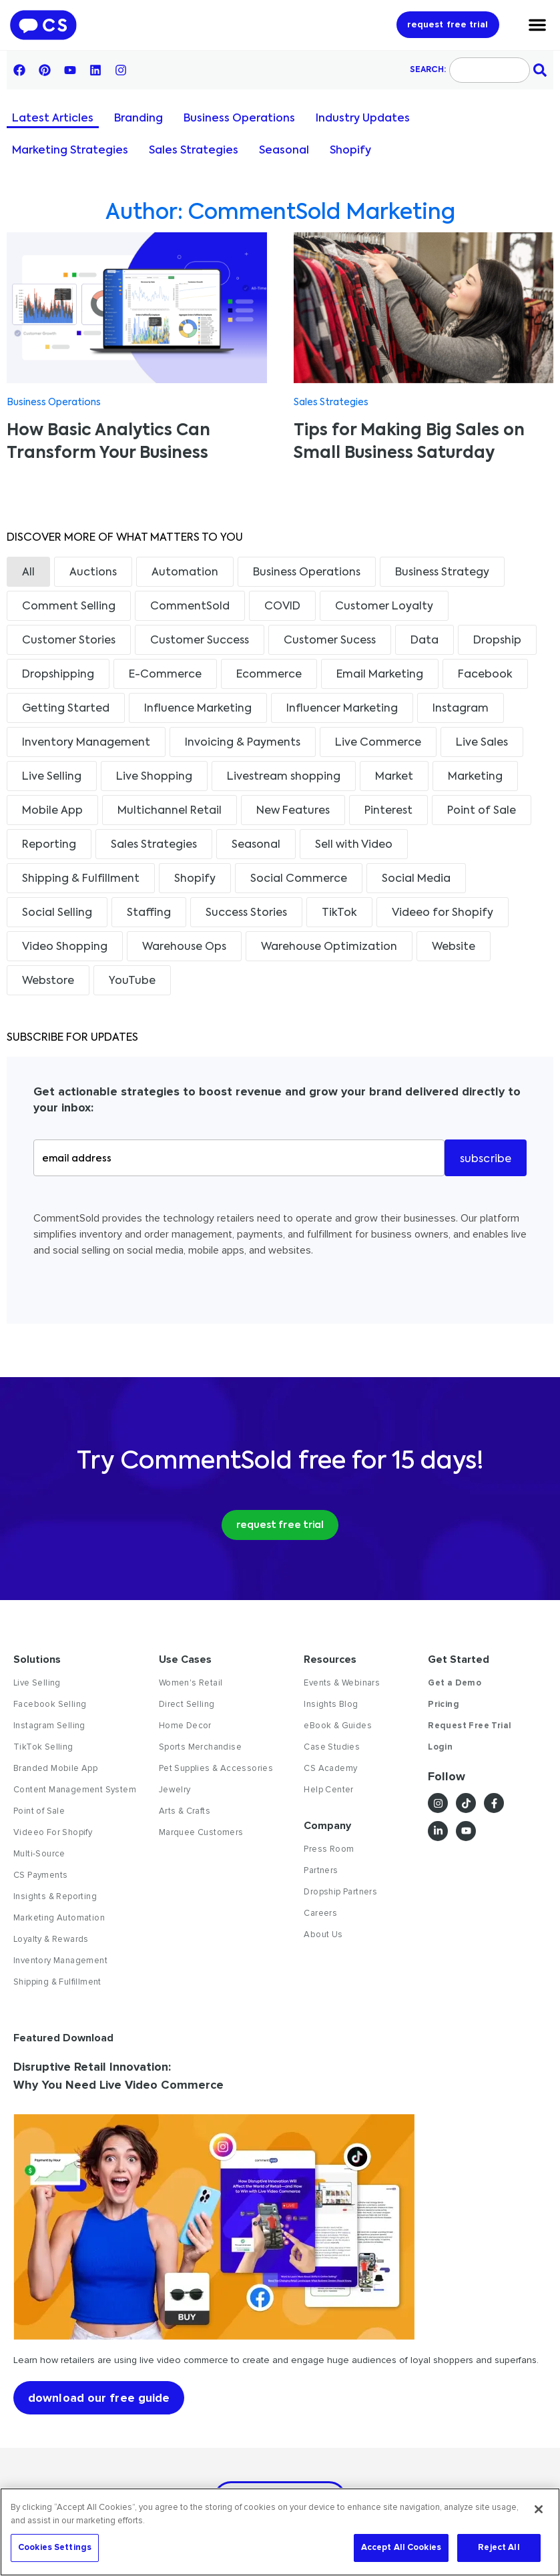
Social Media (416, 879)
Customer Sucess (330, 640)
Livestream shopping (283, 777)
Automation (185, 572)
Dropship (497, 640)
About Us (323, 1934)
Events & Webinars (342, 1683)
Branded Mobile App (55, 1768)
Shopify (350, 151)
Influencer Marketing (342, 709)
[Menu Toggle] (537, 24)
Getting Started (65, 709)
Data (424, 640)
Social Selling (57, 913)
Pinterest (388, 811)
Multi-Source (39, 1853)
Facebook (485, 675)
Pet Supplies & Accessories (216, 1768)
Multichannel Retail (169, 811)
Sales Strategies (193, 151)
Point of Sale (481, 811)
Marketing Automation (59, 1917)
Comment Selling (68, 606)
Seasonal (284, 151)
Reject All (498, 2547)
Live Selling (51, 777)
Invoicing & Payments (242, 743)
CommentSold (190, 606)
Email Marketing (379, 675)
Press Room (329, 1849)
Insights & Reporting (55, 1896)
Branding (138, 118)
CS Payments (40, 1875)
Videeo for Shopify (442, 913)
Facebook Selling (49, 1704)
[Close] (538, 2509)
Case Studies (332, 1747)
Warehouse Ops (184, 947)
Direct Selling (187, 1704)
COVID (282, 606)
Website (453, 947)
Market (394, 777)
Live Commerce (378, 743)
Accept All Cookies (401, 2547)
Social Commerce (298, 879)
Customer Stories (68, 640)
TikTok (339, 913)
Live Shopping (154, 777)
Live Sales (482, 743)
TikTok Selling (43, 1747)
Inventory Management (86, 743)
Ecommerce (269, 675)
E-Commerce (165, 675)
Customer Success (199, 640)
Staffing (149, 913)
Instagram (461, 709)
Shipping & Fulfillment (80, 879)
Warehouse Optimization (329, 947)
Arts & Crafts (184, 1811)
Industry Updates (363, 118)
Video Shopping (64, 947)
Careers (320, 1913)
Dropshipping (58, 675)
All (28, 572)
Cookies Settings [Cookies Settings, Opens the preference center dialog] (54, 2547)
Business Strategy (442, 572)
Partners (321, 1870)
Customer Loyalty (384, 606)
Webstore (48, 981)
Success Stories (246, 913)
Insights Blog (331, 1704)
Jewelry (175, 1789)
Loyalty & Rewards (51, 1939)
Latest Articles (52, 118)
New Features (293, 811)
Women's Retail (191, 1683)
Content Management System (74, 1789)
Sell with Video (353, 845)
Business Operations (239, 118)
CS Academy (330, 1768)
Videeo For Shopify (52, 1832)
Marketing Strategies (70, 151)
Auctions (93, 572)
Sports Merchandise (200, 1747)
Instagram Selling (49, 1725)
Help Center (328, 1789)
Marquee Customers (201, 1832)
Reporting (49, 845)
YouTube (132, 981)
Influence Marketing (198, 709)
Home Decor (185, 1725)
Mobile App (52, 811)
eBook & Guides (338, 1725)
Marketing (475, 777)
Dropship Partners (340, 1891)
